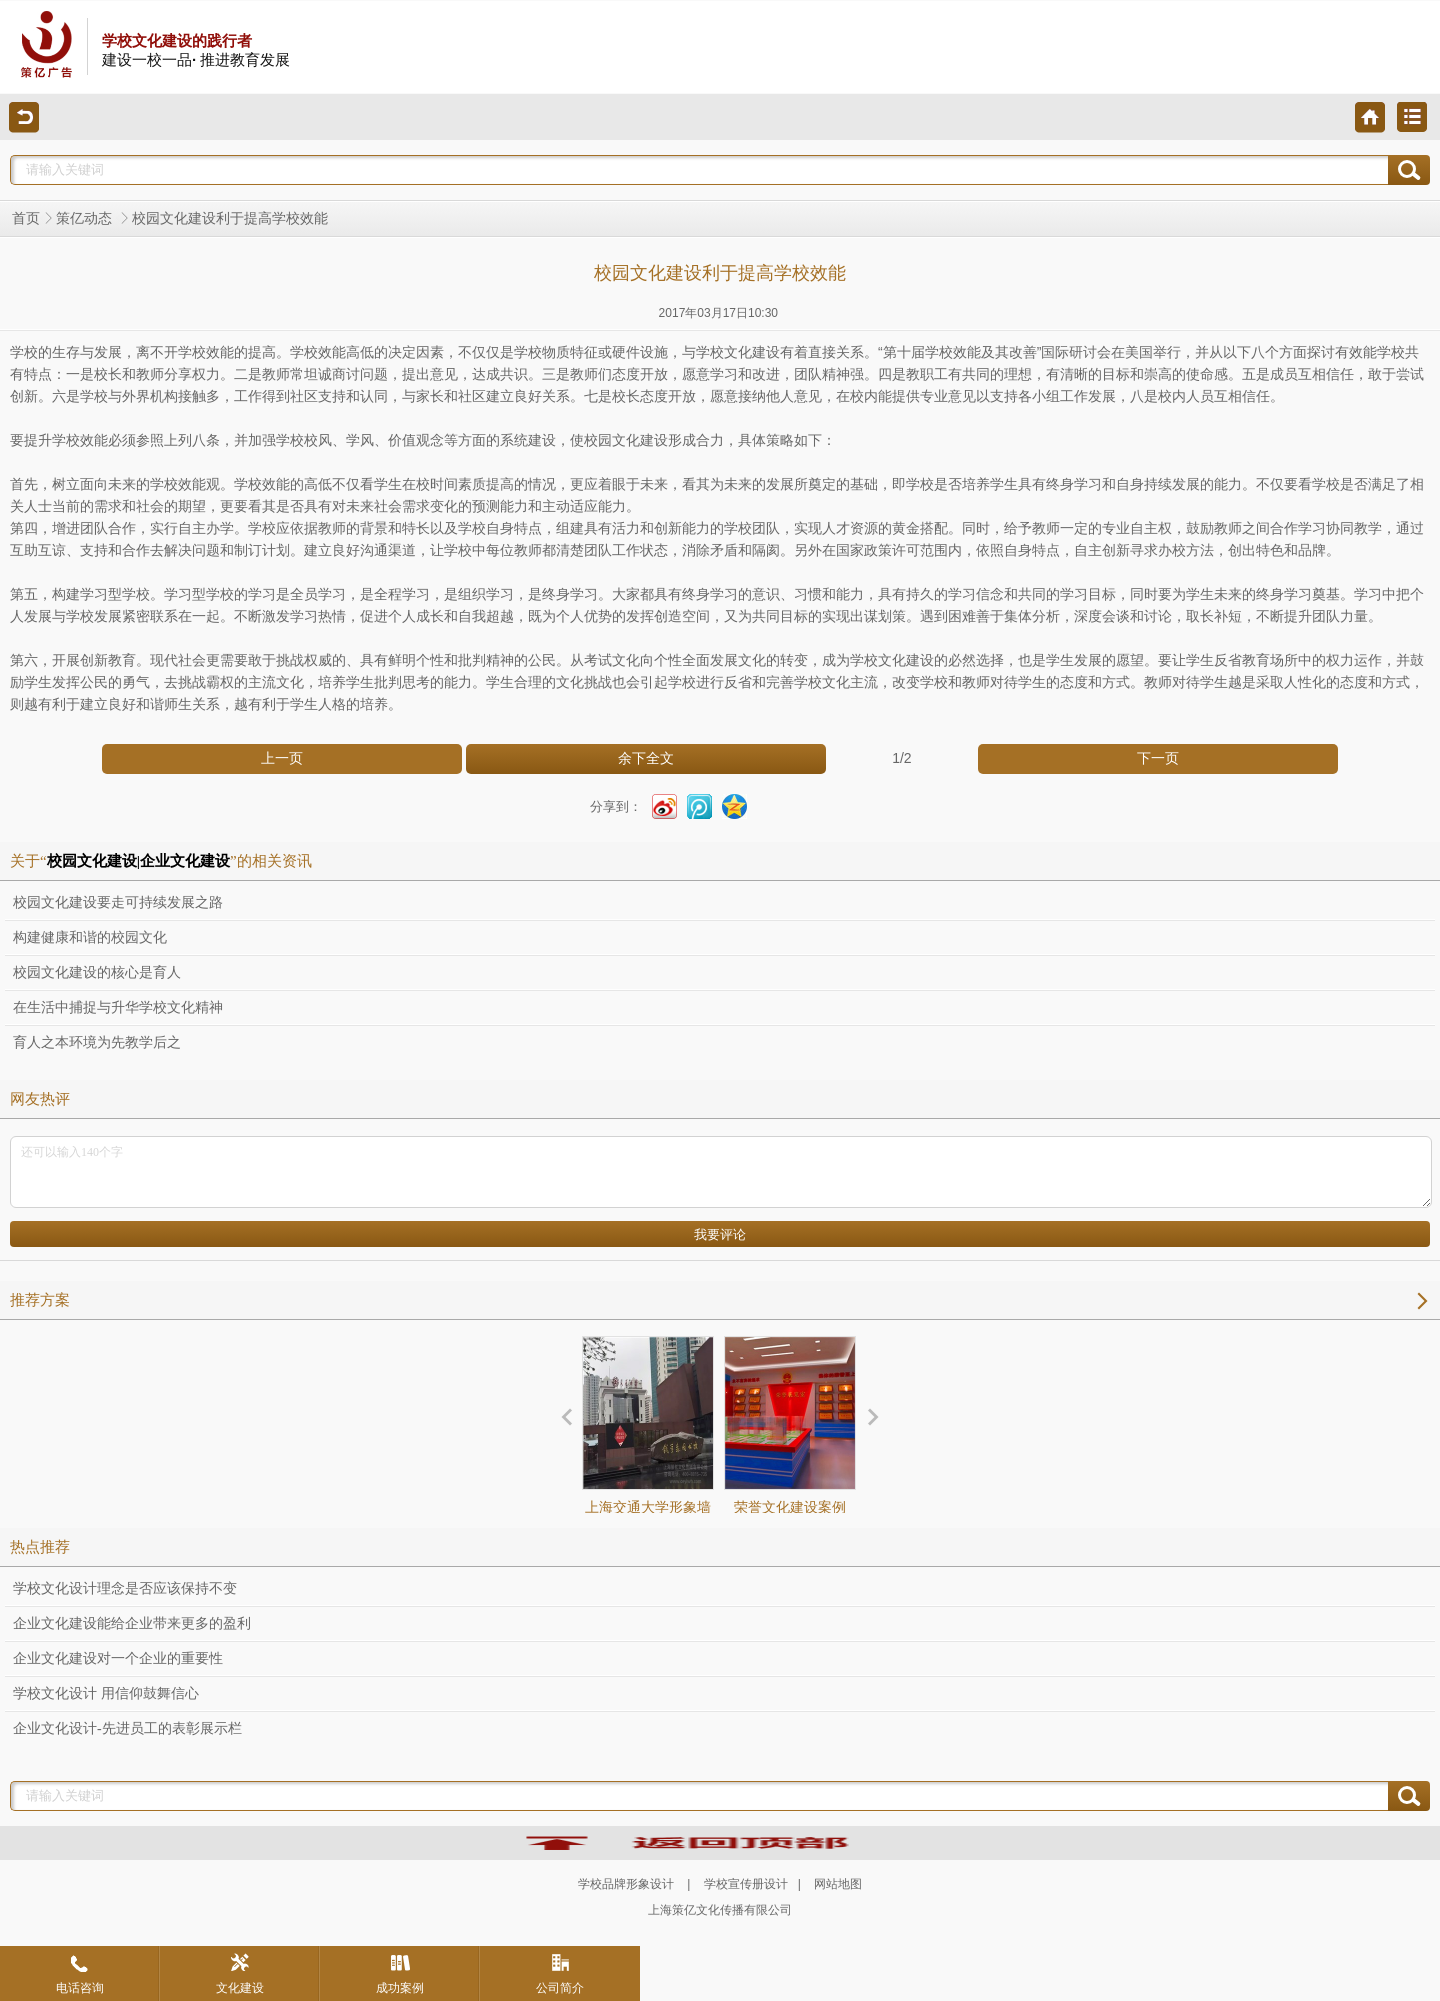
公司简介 (560, 1973)
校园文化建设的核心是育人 (97, 972)
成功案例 (400, 1973)
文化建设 (240, 1973)
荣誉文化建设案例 (790, 1425)
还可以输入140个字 (721, 1172)
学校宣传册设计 (746, 1884)
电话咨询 (80, 1973)
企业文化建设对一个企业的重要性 (118, 1658)
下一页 (1158, 758)
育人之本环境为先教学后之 (97, 1042)
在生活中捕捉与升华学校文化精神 (118, 1007)
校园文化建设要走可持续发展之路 (118, 902)
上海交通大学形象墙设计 (648, 1443)
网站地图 (838, 1884)
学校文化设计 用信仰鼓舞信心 (106, 1693)
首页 (26, 218)
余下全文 (646, 758)
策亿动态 (86, 218)
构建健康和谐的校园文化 (90, 937)
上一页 (282, 758)
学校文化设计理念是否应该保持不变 (125, 1588)
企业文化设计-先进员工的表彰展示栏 (127, 1728)
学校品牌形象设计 (626, 1884)
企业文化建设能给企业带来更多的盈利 (132, 1623)
